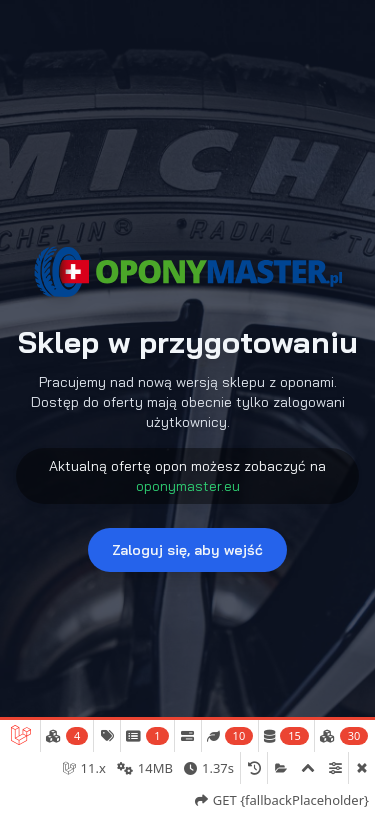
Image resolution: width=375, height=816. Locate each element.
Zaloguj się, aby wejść (187, 550)
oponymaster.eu (188, 486)
